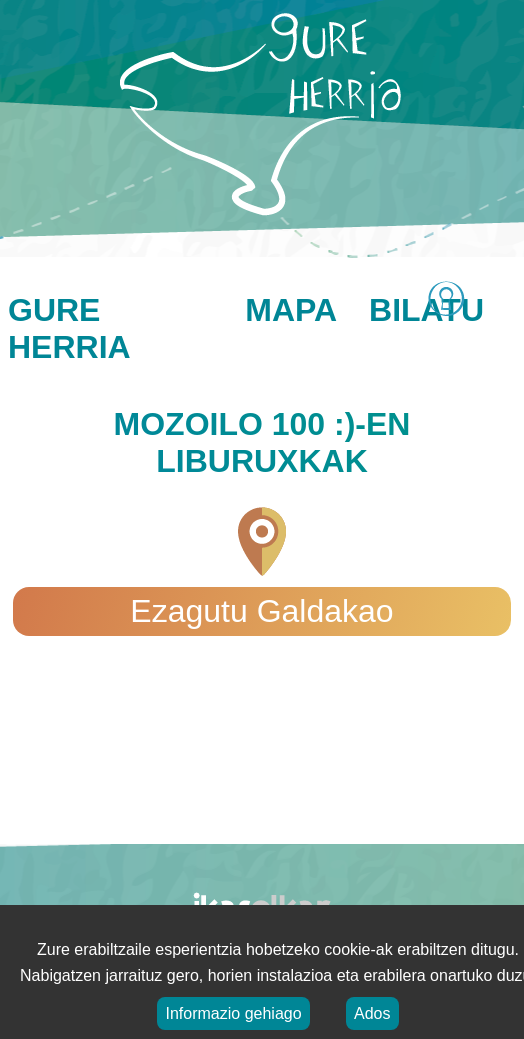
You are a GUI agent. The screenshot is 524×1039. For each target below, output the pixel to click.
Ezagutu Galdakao (261, 611)
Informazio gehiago (233, 1013)
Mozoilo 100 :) (235, 424)
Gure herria (69, 328)
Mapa (291, 310)
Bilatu (426, 310)
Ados (372, 1013)
